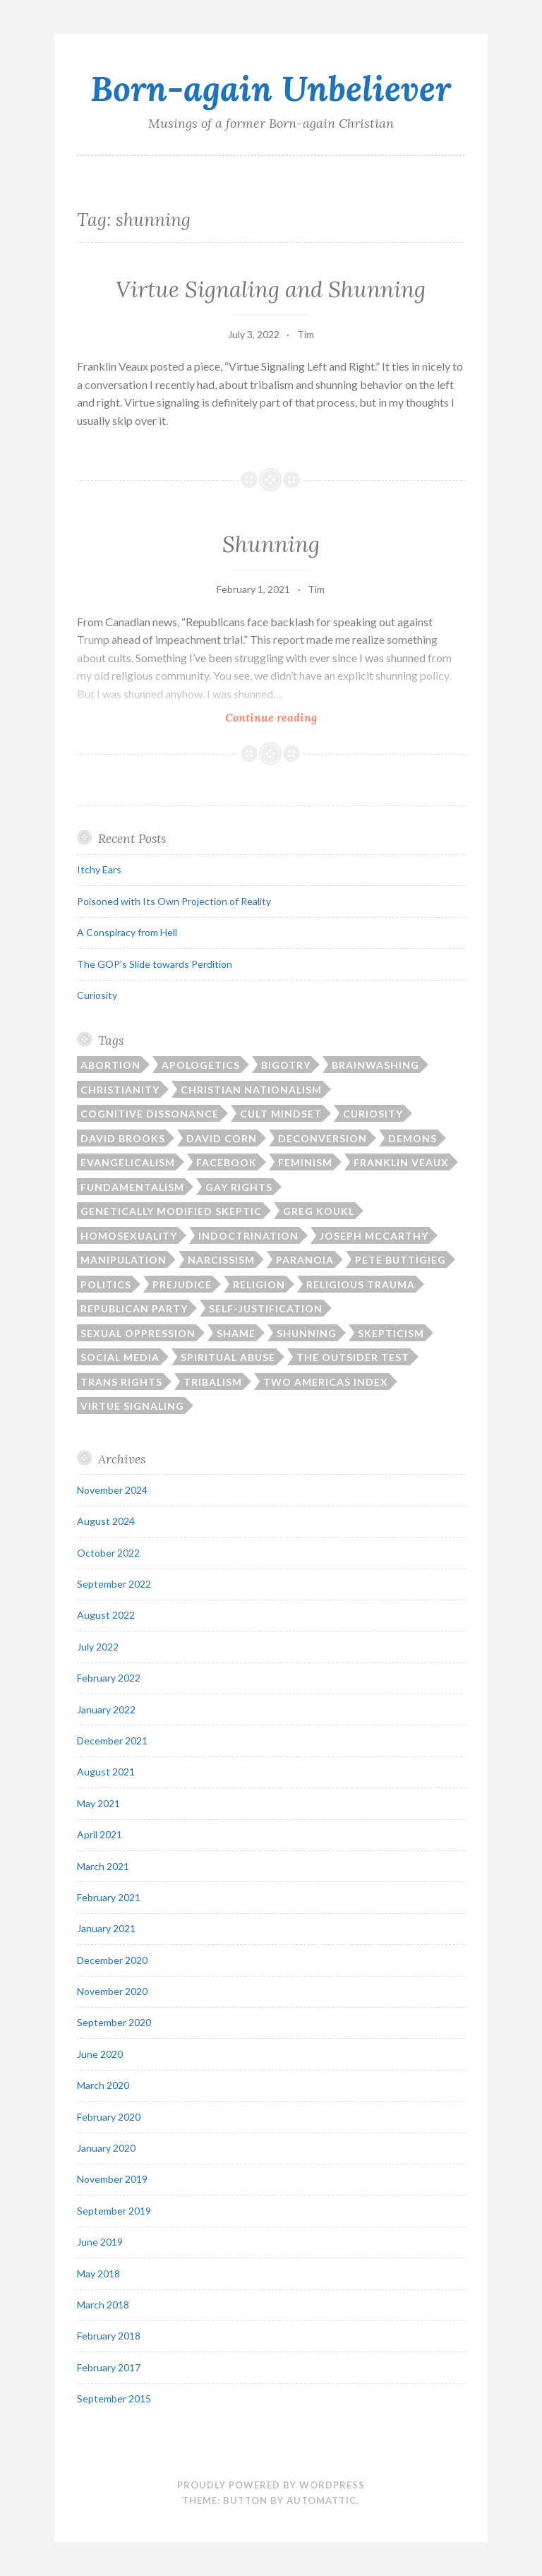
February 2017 (108, 2367)
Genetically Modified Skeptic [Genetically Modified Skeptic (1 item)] (171, 1211)
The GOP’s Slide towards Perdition (154, 964)
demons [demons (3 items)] (412, 1138)
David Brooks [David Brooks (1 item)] (122, 1138)
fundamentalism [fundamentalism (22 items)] (132, 1187)
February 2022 (108, 1678)
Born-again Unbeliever (270, 88)
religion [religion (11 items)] (259, 1284)
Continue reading (296, 716)
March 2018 (103, 2305)
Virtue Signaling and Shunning (271, 289)
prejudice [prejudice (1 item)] (182, 1284)
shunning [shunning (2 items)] (307, 1333)
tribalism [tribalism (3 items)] (212, 1382)
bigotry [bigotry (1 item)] (286, 1065)
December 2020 (112, 1960)
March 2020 (103, 2085)
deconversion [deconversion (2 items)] (322, 1138)
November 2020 (112, 1991)
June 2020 (100, 2054)
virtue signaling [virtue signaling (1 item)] (132, 1406)
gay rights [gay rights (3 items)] (238, 1187)
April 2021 (99, 1834)
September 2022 (114, 1584)
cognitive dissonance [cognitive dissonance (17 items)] (149, 1114)
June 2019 (100, 2242)
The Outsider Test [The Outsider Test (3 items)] (352, 1357)
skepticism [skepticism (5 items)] (391, 1333)
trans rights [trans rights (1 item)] (121, 1382)
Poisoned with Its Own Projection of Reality (174, 901)
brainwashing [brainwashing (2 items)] (375, 1065)
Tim (305, 334)
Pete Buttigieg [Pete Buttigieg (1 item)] (400, 1260)
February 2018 (108, 2336)
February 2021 (108, 1897)
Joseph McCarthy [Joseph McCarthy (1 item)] (374, 1236)
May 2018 (98, 2274)
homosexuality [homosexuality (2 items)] (128, 1236)
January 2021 (106, 1928)
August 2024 (106, 1521)
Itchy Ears (99, 869)
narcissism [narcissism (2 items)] (221, 1260)
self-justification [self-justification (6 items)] (266, 1308)
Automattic (321, 2500)
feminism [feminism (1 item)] (305, 1162)
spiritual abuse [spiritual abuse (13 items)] (228, 1357)
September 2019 (114, 2211)
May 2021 (98, 1803)
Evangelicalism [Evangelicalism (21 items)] (127, 1162)
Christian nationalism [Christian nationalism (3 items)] (251, 1090)
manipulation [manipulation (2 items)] (123, 1260)
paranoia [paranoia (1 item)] (305, 1260)
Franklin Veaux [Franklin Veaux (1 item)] (401, 1162)
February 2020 (108, 2117)
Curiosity (97, 995)
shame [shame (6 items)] (236, 1333)
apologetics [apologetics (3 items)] (201, 1065)
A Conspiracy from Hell (127, 932)
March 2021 (103, 1866)
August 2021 (106, 1772)
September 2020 (114, 2022)
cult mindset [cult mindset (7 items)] (281, 1114)
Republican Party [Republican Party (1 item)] (134, 1308)
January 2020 (106, 2148)
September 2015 (114, 2398)
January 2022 (106, 1709)
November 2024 (112, 1490)
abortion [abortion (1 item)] (110, 1065)
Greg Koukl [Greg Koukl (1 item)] (318, 1211)
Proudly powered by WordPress (271, 2485)
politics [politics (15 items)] (105, 1284)
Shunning (271, 544)
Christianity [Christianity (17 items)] (119, 1090)
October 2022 (108, 1553)
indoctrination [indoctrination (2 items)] (248, 1236)
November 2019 (112, 2179)
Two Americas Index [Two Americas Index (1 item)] (325, 1382)
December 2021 (112, 1741)
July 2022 (98, 1647)
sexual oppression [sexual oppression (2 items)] (137, 1333)
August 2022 (106, 1615)
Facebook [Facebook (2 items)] (226, 1162)
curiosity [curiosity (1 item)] (373, 1114)
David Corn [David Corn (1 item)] (221, 1138)
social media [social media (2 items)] (119, 1357)
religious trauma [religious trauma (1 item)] (360, 1284)
